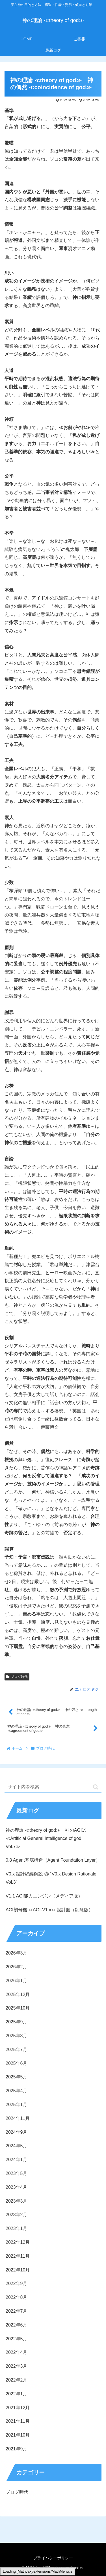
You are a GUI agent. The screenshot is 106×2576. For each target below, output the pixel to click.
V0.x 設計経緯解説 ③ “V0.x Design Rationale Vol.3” (51, 1878)
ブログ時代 (17, 1677)
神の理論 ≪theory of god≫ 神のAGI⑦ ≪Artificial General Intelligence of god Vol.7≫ (46, 1838)
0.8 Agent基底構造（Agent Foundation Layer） (53, 1860)
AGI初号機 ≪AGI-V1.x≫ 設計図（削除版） (49, 1909)
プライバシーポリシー (53, 2558)
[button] (96, 1787)
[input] (53, 1787)
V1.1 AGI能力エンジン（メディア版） (44, 1896)
